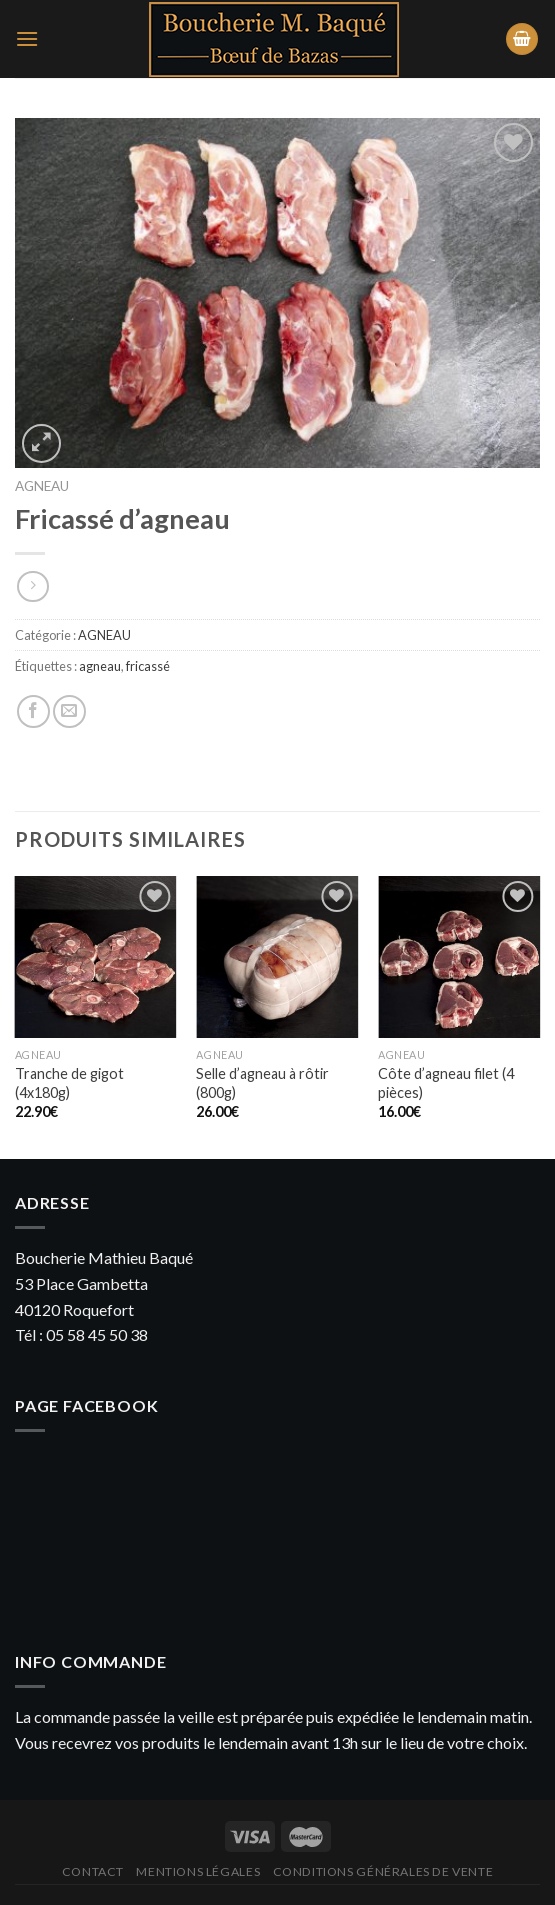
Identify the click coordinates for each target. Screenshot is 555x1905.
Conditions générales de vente (383, 1871)
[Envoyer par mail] (69, 711)
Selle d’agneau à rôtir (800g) (262, 1083)
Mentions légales (198, 1871)
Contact (93, 1871)
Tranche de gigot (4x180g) (69, 1083)
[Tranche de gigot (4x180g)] (96, 957)
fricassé (148, 666)
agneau (100, 666)
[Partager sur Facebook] (33, 711)
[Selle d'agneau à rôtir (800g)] (277, 957)
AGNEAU (42, 486)
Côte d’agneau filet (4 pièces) (446, 1083)
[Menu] (27, 38)
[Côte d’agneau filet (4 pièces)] (459, 957)
